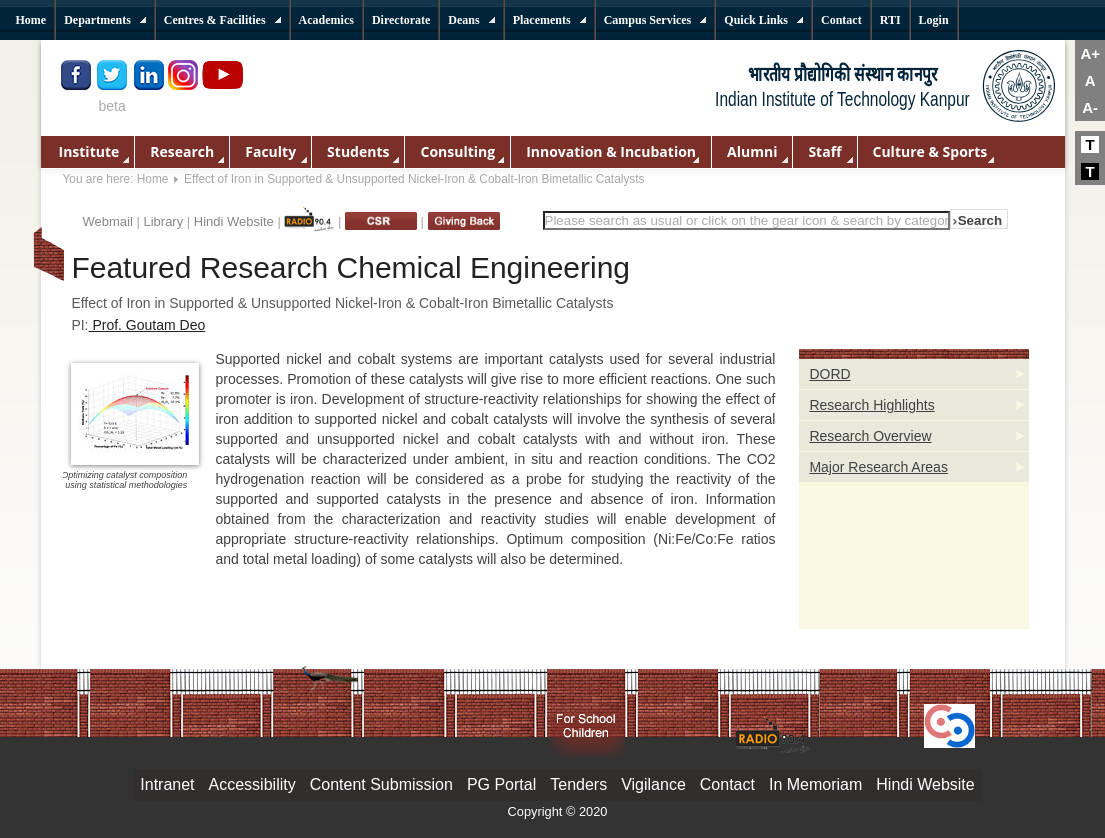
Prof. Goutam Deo (147, 325)
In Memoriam (815, 784)
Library (163, 221)
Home (153, 179)
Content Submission (381, 784)
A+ (1090, 53)
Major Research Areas (878, 467)
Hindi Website (234, 221)
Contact (727, 784)
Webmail (108, 221)
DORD (829, 374)
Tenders (578, 784)
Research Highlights (871, 405)
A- (1090, 107)
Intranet (167, 784)
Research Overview (870, 436)
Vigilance (653, 784)
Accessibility (252, 784)
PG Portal (501, 784)
